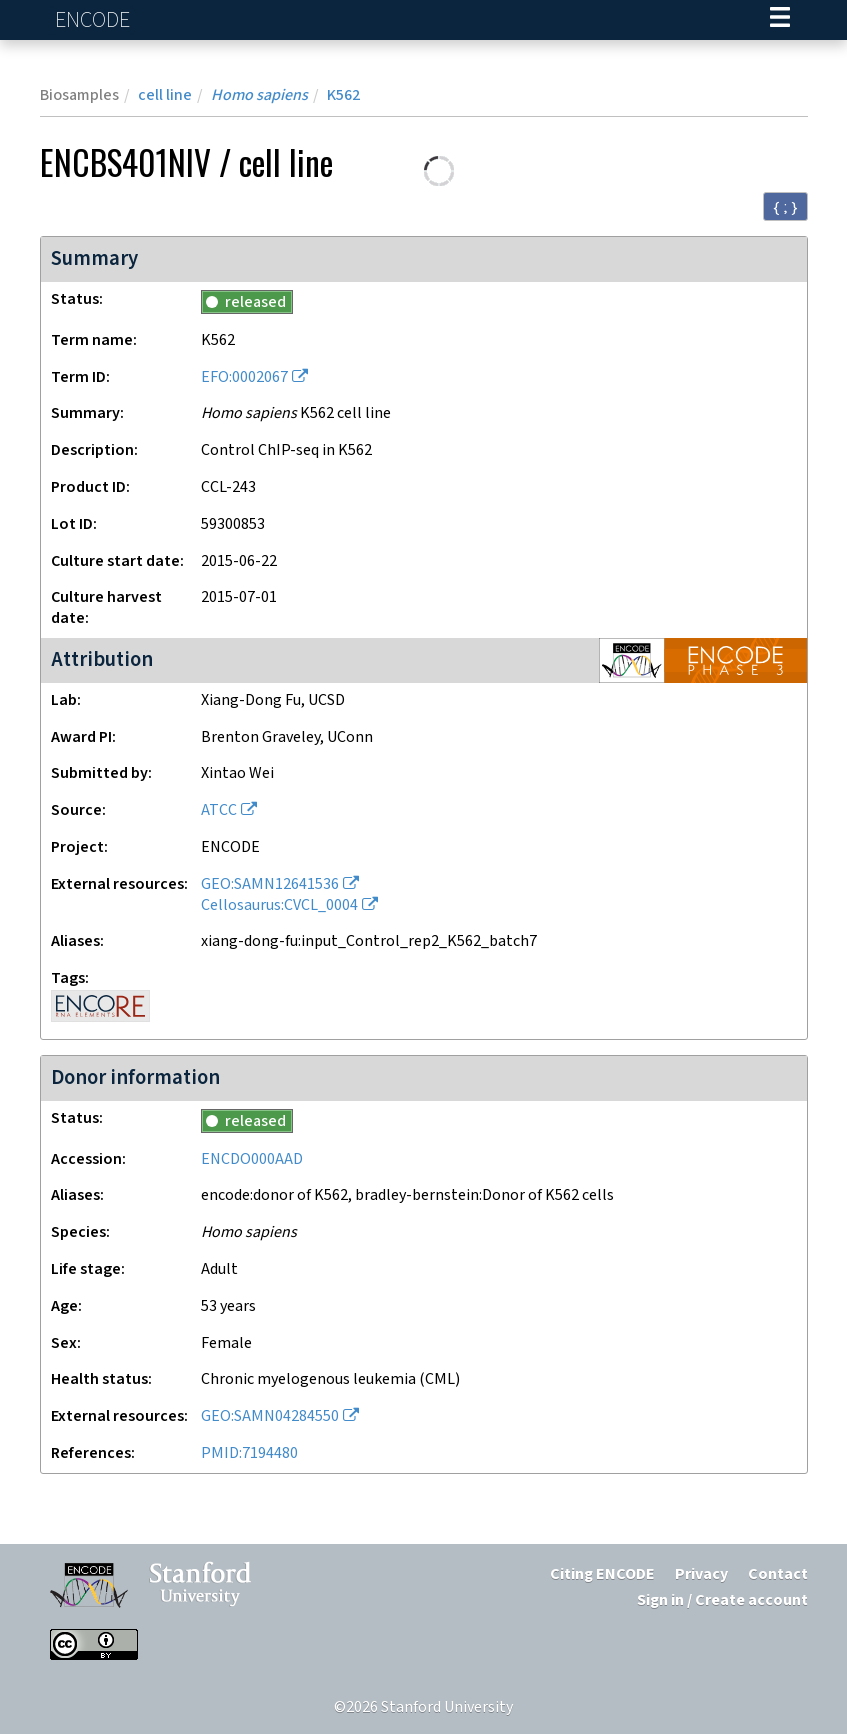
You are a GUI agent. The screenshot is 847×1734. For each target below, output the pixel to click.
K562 (343, 95)
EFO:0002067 (244, 377)
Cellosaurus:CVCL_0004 (279, 905)
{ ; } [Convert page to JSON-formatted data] (785, 207)
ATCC (219, 810)
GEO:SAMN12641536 (270, 884)
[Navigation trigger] (780, 20)
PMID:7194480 (249, 1453)
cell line (165, 95)
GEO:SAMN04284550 (270, 1416)
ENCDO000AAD (252, 1159)
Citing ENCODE (602, 1574)
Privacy (701, 1574)
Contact (778, 1574)
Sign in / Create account (722, 1600)
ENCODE (95, 20)
